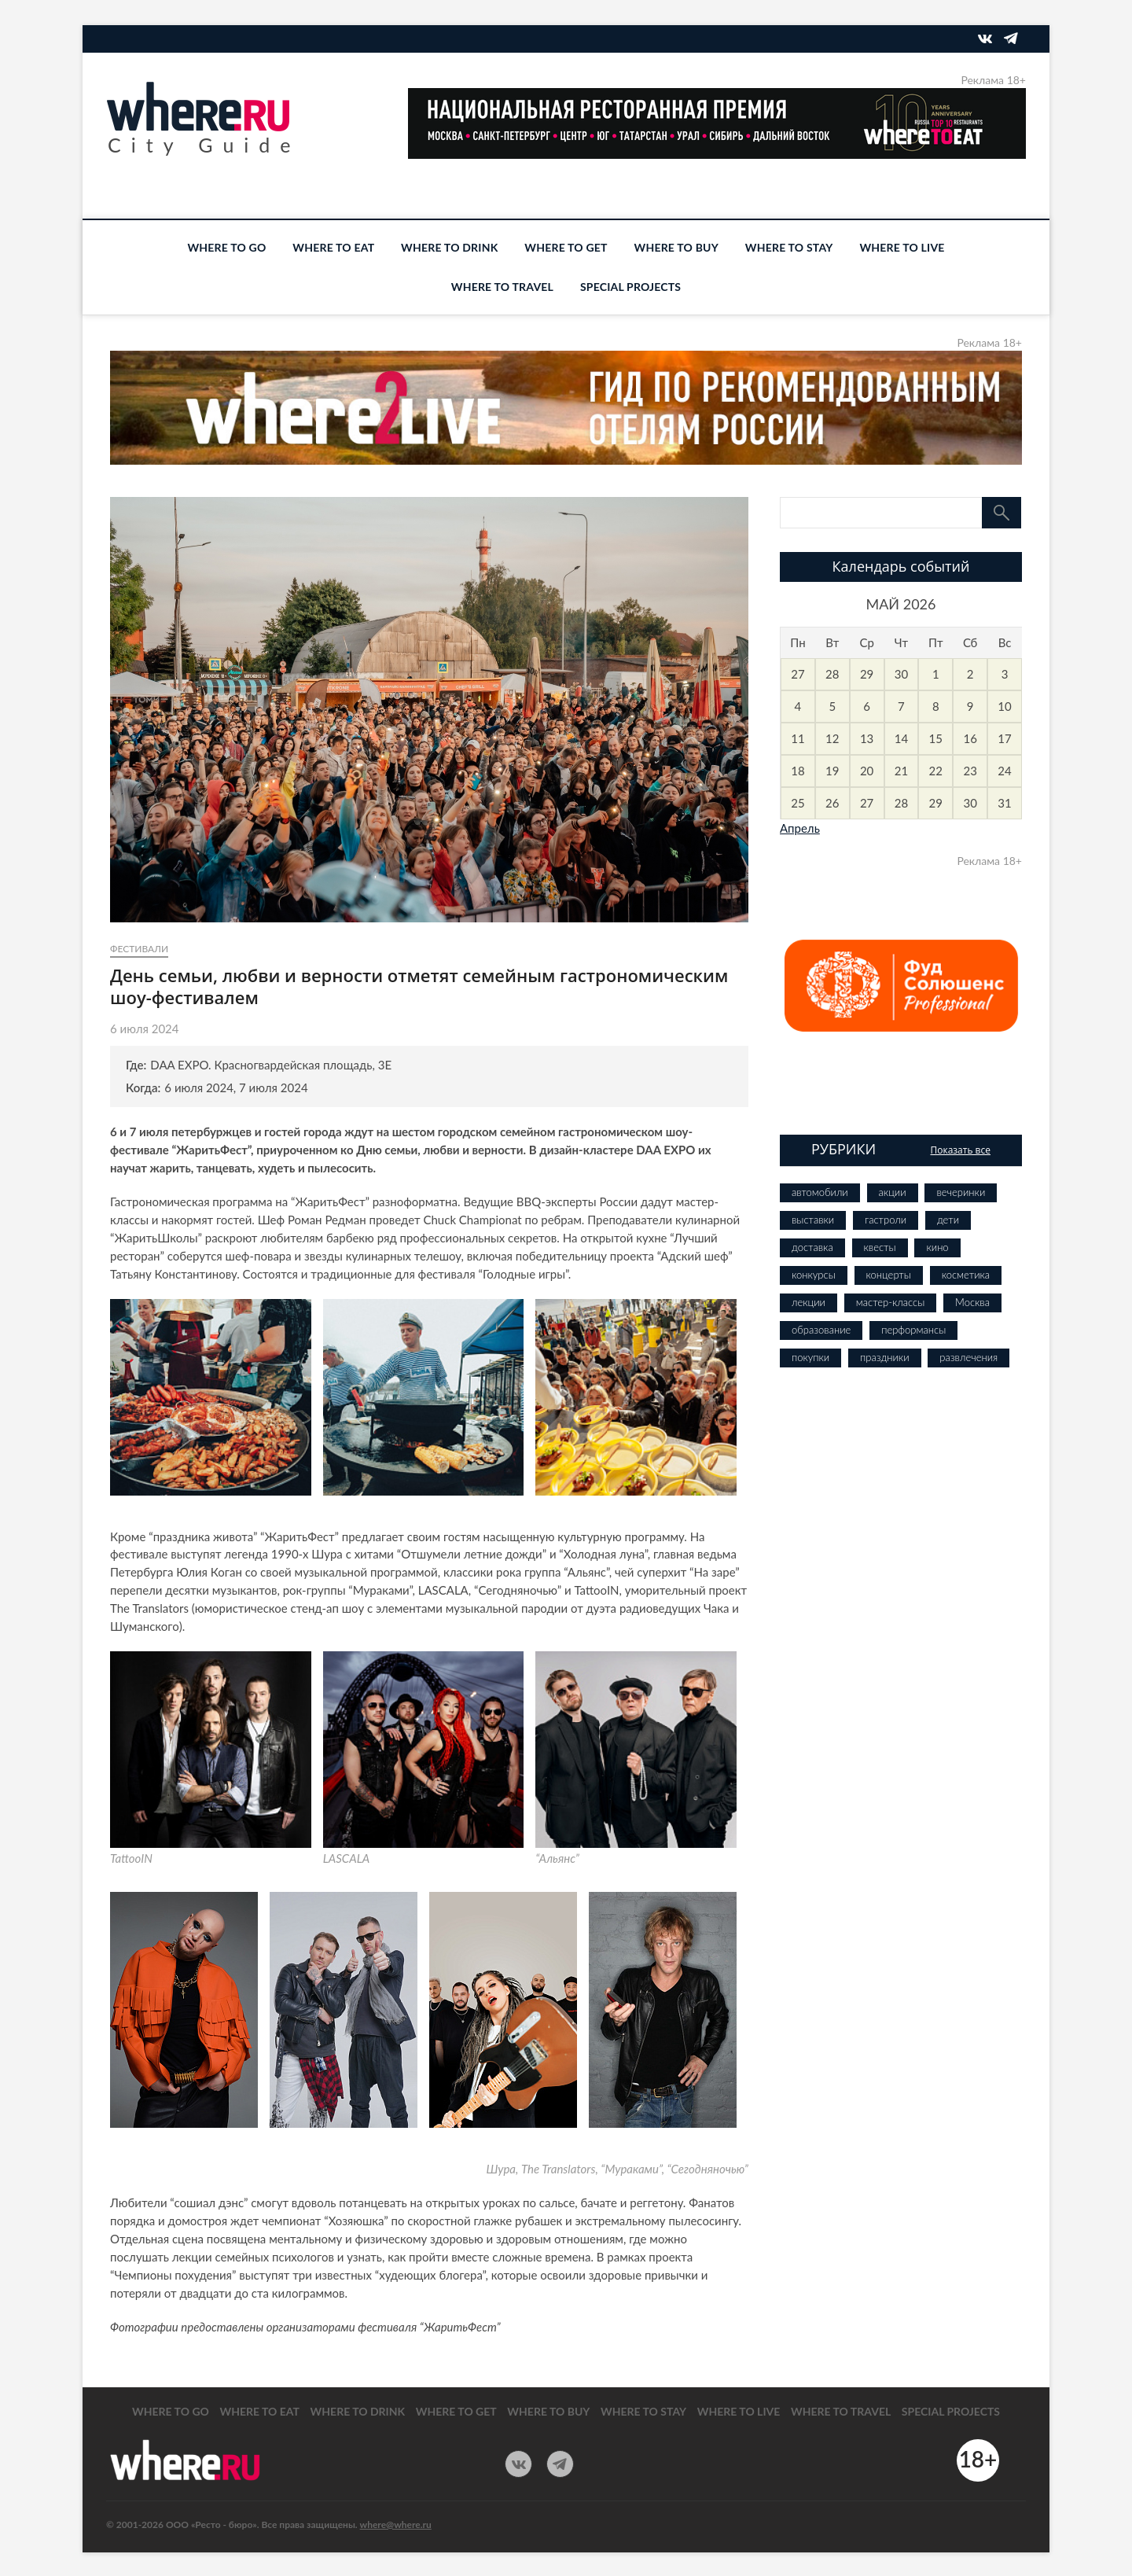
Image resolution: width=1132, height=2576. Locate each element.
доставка (812, 1247)
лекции (808, 1302)
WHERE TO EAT (333, 247)
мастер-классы (890, 1302)
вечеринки (960, 1192)
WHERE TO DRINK (449, 247)
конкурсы (814, 1274)
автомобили (820, 1192)
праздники (884, 1357)
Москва (972, 1302)
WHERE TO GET (565, 247)
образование (821, 1329)
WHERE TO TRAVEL (502, 286)
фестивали (139, 949)
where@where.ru (396, 2524)
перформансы (913, 1329)
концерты (888, 1274)
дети (948, 1219)
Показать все (960, 1150)
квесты (880, 1247)
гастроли (885, 1219)
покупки (810, 1357)
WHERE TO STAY (789, 247)
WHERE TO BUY (676, 247)
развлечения (968, 1357)
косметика (966, 1274)
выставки (813, 1219)
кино (937, 1247)
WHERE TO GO (226, 247)
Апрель (800, 828)
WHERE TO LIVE (901, 247)
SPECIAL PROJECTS (630, 286)
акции (892, 1192)
